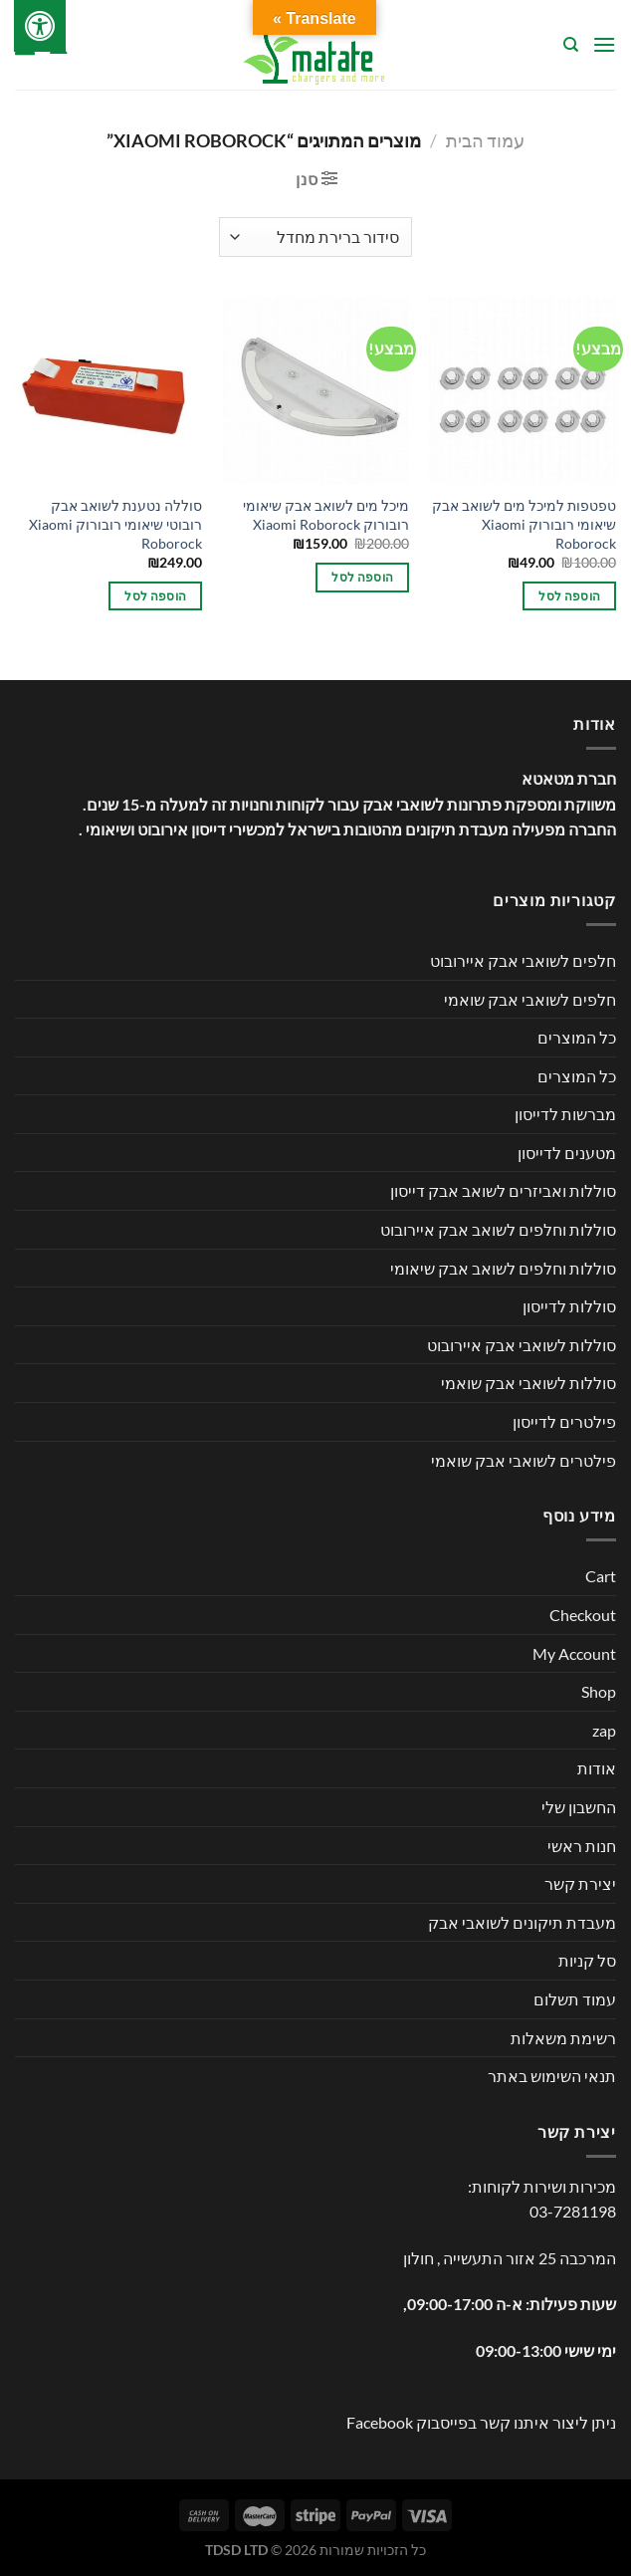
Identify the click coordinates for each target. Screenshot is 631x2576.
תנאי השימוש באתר (552, 2075)
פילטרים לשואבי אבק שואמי (523, 1460)
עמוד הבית (485, 140)
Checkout (582, 1614)
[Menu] (604, 44)
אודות (596, 1767)
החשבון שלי (578, 1806)
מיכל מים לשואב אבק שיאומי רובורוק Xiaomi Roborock (326, 515)
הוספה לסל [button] (569, 595)
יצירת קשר (580, 1883)
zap (604, 1730)
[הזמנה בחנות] (315, 237)
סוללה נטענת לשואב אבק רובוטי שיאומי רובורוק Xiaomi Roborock (115, 524)
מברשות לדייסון (565, 1113)
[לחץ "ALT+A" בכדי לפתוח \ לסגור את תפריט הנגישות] (40, 26)
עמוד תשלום (574, 1999)
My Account (574, 1653)
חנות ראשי (581, 1845)
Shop (598, 1691)
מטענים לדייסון (567, 1152)
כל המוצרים (576, 1037)
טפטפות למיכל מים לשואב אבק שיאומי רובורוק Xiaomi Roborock (524, 524)
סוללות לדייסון (569, 1305)
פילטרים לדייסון (564, 1421)
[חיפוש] (569, 45)
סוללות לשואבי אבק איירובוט (521, 1344)
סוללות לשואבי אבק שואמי (528, 1382)
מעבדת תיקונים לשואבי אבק (522, 1922)
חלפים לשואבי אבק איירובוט (523, 960)
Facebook (379, 2422)
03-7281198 (572, 2211)
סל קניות (587, 1960)
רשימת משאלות (563, 2037)
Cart (600, 1575)
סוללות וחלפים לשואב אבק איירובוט (498, 1229)
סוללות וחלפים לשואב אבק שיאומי (503, 1268)
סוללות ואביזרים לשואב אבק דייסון (503, 1190)
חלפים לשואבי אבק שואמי (530, 999)
